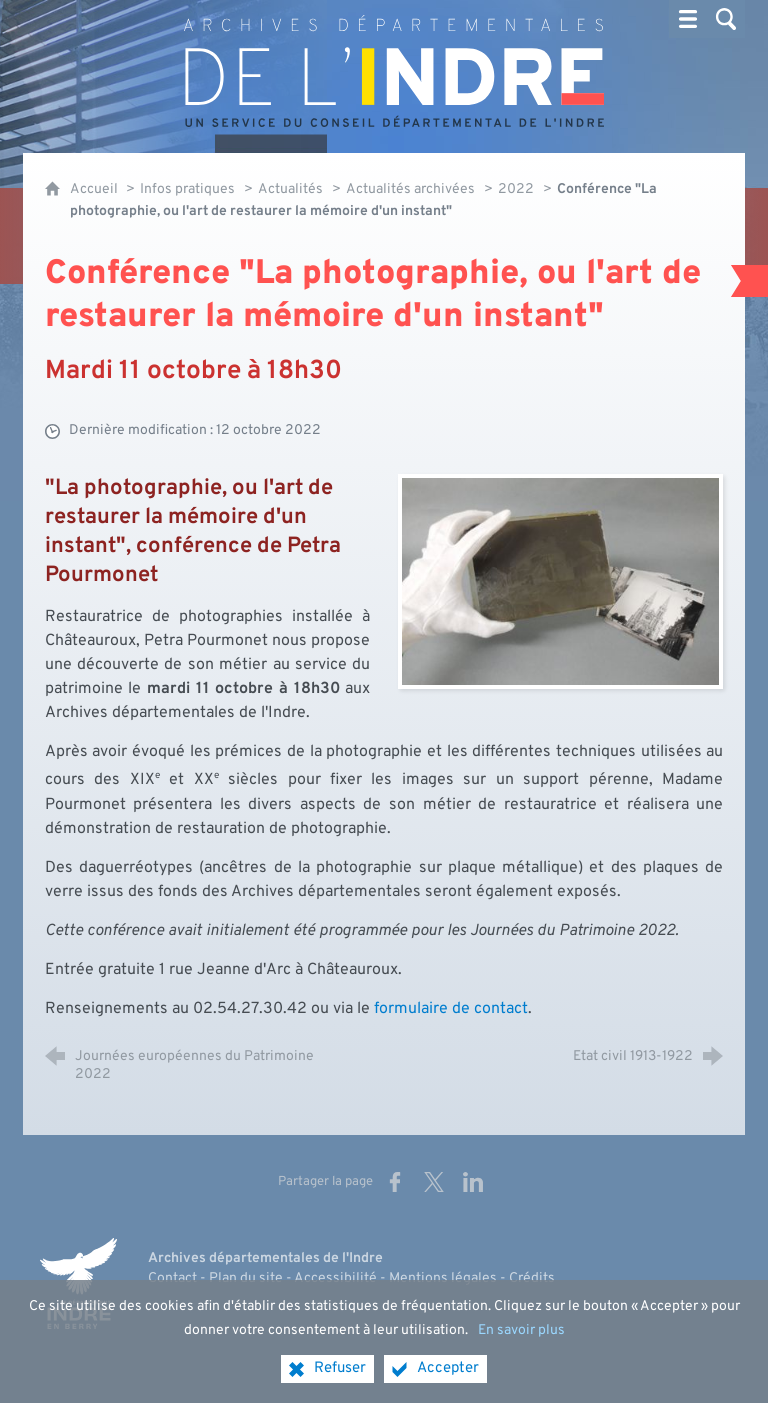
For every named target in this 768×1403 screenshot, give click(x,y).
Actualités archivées (410, 189)
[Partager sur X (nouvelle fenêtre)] (434, 1182)
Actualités (290, 189)
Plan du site (246, 1278)
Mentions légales (443, 1278)
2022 (516, 189)
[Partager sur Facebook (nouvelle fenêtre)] (395, 1182)
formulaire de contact (451, 1009)
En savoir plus (521, 1348)
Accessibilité (335, 1278)
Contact (172, 1278)
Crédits (532, 1278)
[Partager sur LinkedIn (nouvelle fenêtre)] (473, 1182)
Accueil (95, 189)
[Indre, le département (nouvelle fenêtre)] (78, 1284)
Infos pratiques (187, 189)
